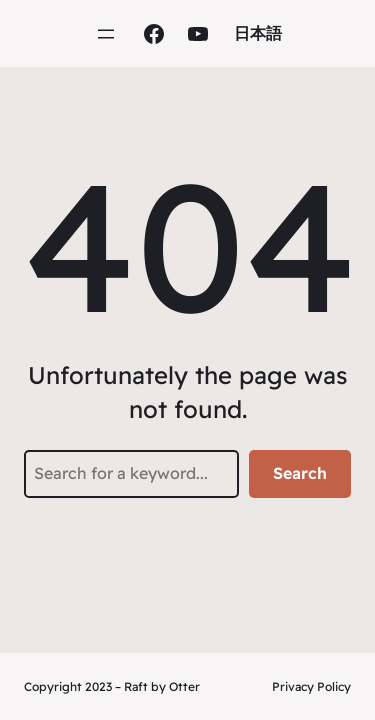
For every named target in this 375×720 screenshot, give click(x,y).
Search (300, 473)
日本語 (258, 33)
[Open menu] (106, 34)
